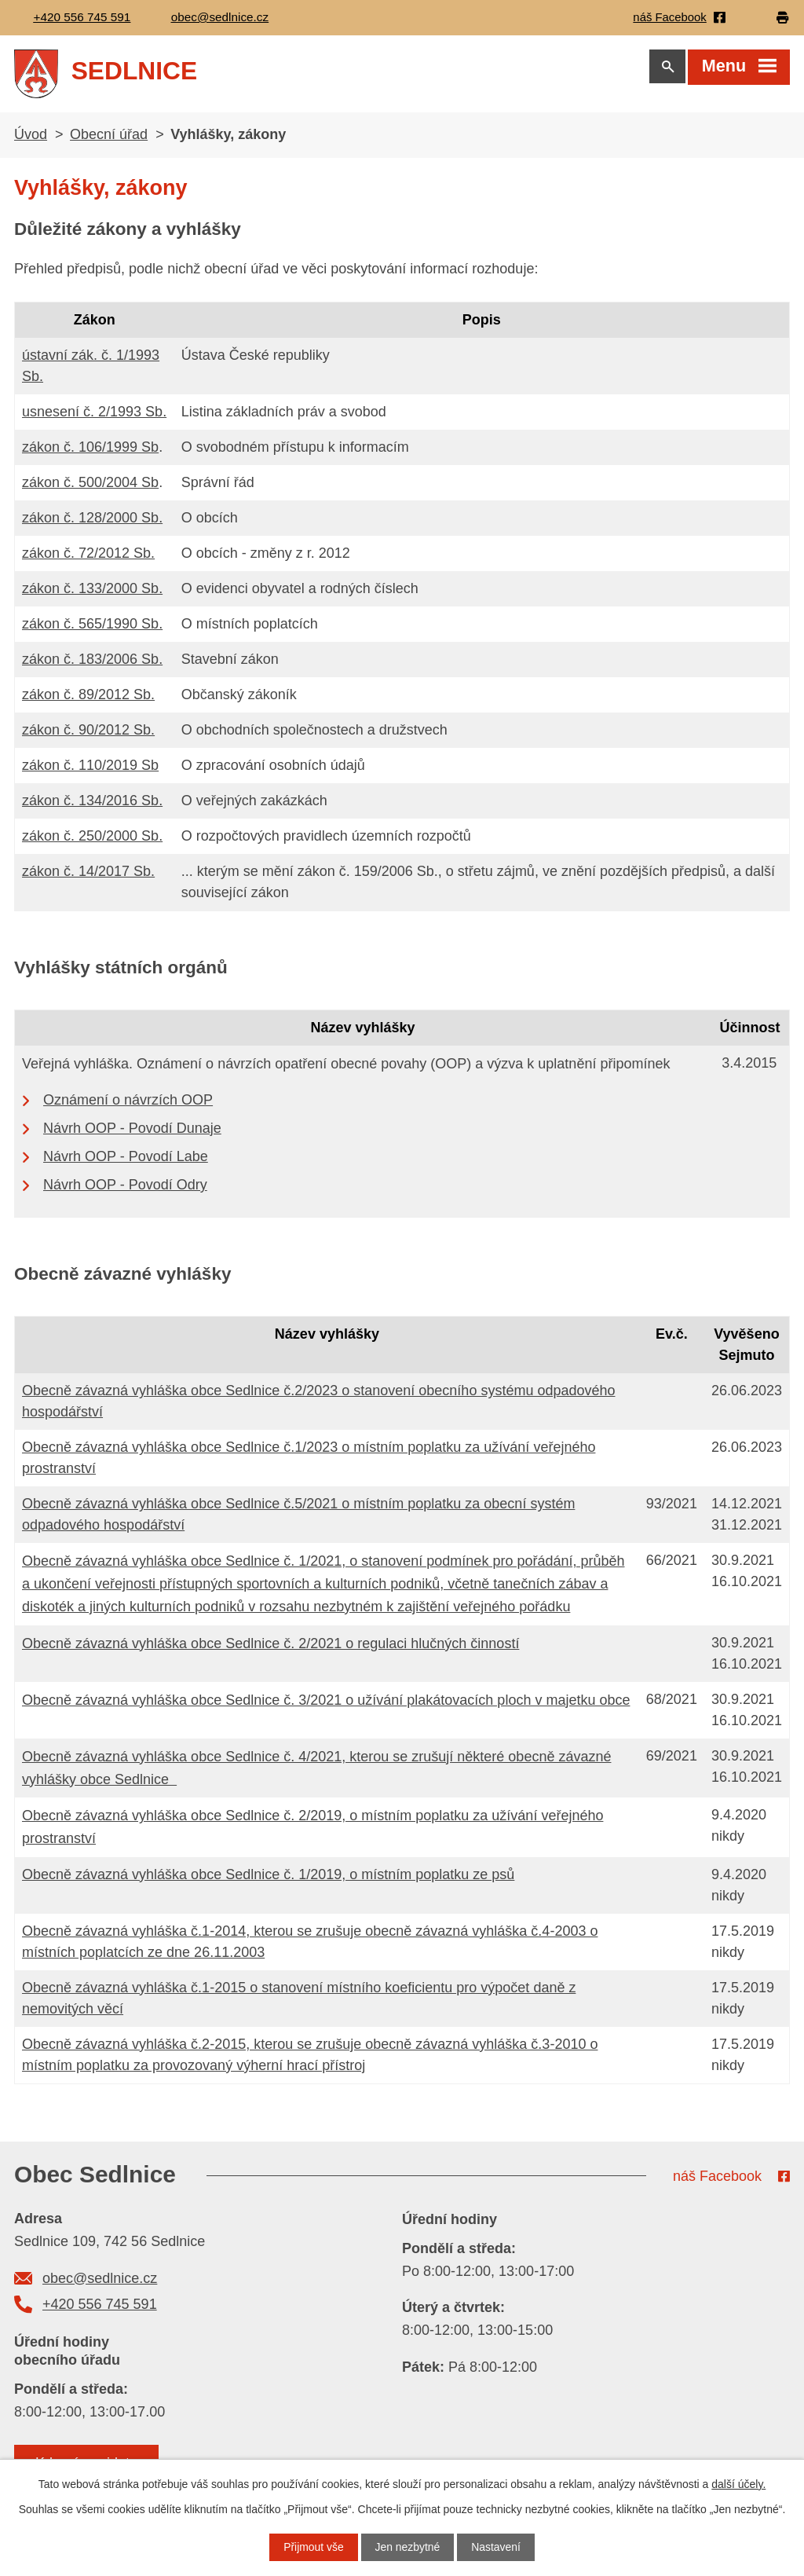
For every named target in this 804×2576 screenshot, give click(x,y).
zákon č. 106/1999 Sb (90, 450)
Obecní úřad (109, 137)
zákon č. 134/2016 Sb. (92, 804)
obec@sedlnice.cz (99, 2281)
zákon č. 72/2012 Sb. (88, 556)
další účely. (738, 2484)
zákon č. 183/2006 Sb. (92, 662)
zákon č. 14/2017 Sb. (88, 874)
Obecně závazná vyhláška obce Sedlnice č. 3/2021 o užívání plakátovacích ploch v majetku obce (326, 1703)
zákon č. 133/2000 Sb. (92, 591)
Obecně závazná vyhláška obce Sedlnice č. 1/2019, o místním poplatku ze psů (268, 1877)
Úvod (30, 137)
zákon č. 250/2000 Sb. (92, 839)
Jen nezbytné (407, 2547)
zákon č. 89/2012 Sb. (88, 697)
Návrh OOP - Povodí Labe (125, 1159)
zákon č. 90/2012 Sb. (88, 733)
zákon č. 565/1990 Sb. (92, 627)
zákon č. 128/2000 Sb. (92, 521)
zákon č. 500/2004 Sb (90, 485)
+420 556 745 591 (99, 2307)
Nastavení (496, 2547)
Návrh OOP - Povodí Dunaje (132, 1131)
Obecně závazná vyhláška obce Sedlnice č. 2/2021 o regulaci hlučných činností (270, 1646)
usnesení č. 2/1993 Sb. (94, 415)
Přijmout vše (313, 2547)
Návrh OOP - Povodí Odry (125, 1188)
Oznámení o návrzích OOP (128, 1103)
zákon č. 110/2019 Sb (90, 768)
